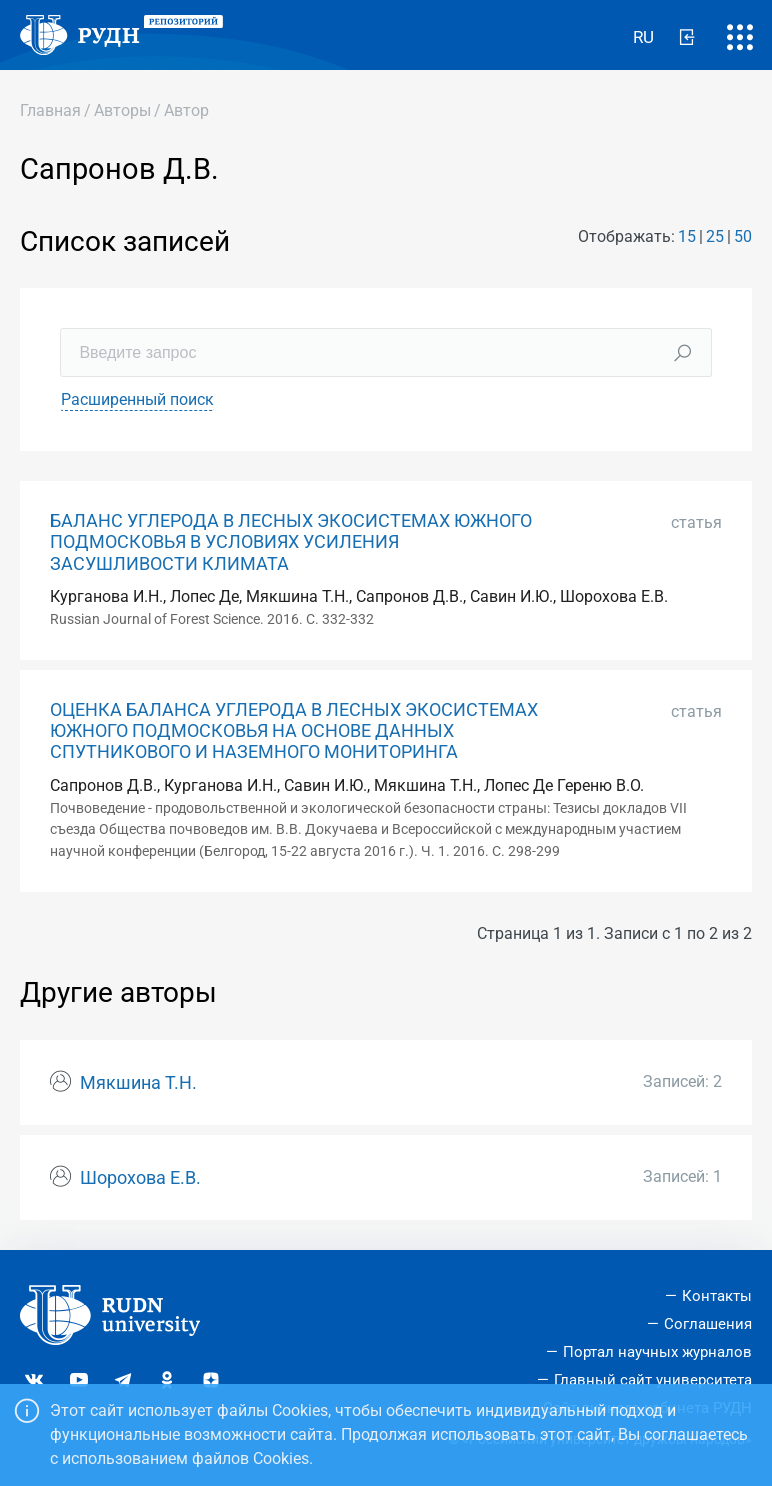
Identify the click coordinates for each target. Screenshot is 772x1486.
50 (743, 236)
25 (715, 236)
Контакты (717, 1296)
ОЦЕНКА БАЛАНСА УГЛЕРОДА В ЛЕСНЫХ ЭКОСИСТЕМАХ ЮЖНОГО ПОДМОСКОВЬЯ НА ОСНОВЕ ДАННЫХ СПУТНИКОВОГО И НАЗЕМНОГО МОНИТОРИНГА (294, 731)
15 (687, 236)
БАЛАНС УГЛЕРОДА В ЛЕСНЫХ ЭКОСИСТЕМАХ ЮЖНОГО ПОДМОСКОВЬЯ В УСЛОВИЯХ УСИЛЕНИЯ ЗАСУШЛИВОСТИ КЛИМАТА (291, 542)
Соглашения (708, 1324)
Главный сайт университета (653, 1380)
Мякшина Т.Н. (138, 1083)
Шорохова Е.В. (140, 1178)
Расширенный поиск (137, 399)
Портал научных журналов (657, 1352)
